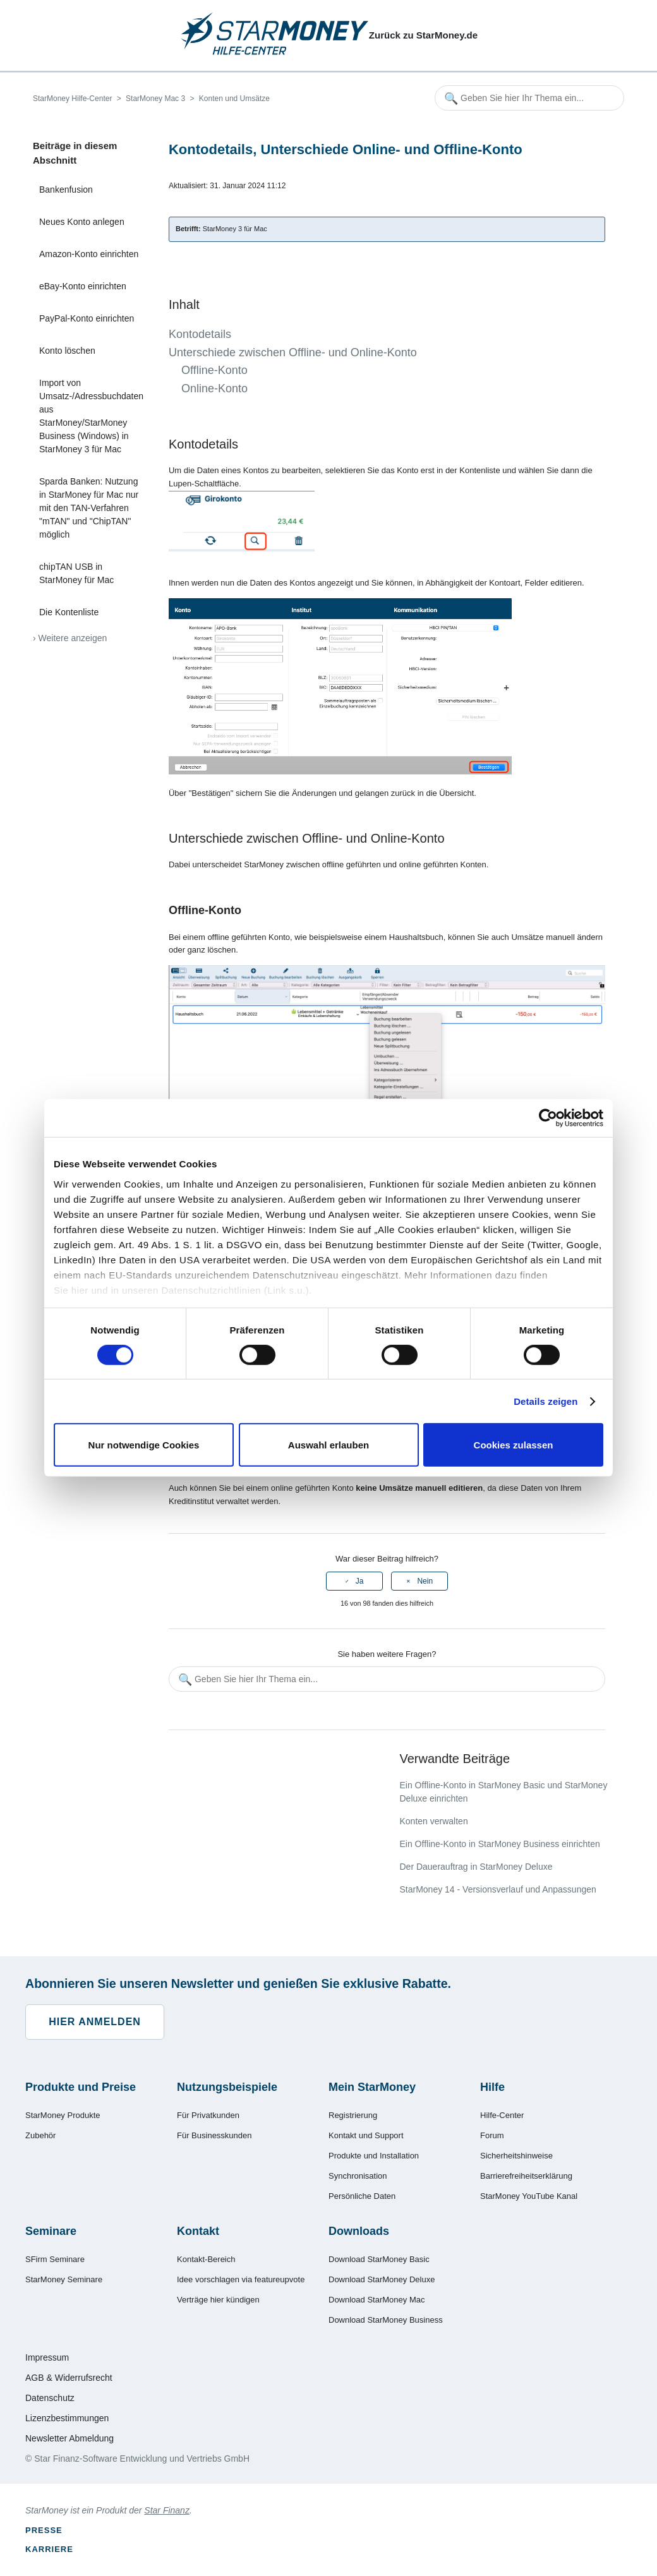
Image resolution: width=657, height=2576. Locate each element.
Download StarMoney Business (385, 2320)
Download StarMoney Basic (379, 2259)
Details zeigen (545, 1401)
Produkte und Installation (373, 2155)
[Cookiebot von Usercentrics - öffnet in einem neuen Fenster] (548, 1118)
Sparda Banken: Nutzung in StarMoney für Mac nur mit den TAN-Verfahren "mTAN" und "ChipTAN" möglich (88, 507)
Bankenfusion (66, 189)
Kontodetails (200, 334)
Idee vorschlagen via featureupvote (240, 2279)
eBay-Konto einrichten (82, 286)
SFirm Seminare (55, 2259)
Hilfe (492, 2087)
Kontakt (198, 2231)
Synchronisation (357, 2176)
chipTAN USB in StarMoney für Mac (76, 573)
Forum (492, 2135)
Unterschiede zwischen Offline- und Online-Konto (293, 352)
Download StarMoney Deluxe (381, 2279)
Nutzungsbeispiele (227, 2087)
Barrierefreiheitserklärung (526, 2176)
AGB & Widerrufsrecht (68, 2378)
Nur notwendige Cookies (144, 1445)
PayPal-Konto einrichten (86, 318)
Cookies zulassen (513, 1445)
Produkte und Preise (80, 2087)
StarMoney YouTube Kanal (528, 2196)
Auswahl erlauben (328, 1445)
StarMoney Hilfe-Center (72, 98)
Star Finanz (167, 2510)
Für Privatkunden (208, 2115)
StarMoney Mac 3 (155, 98)
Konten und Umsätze (234, 98)
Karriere (49, 2549)
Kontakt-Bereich (206, 2259)
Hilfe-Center (502, 2115)
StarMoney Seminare (63, 2279)
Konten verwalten (433, 1821)
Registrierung (352, 2115)
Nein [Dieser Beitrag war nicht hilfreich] (425, 1581)
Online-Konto (214, 388)
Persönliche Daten (361, 2196)
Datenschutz (50, 2398)
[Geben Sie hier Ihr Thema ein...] (529, 98)
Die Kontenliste (69, 612)
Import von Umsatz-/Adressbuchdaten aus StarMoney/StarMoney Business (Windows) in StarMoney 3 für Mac (91, 416)
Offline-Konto (214, 370)
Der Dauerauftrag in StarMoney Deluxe (475, 1867)
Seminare (50, 2231)
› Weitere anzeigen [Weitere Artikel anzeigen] (70, 638)
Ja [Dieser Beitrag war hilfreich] (360, 1581)
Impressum (47, 2357)
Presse (44, 2530)
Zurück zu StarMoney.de (423, 35)
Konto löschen (67, 351)
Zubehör (40, 2135)
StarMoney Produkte (62, 2115)
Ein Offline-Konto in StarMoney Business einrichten (499, 1844)
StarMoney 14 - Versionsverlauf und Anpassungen (497, 1889)
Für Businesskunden (214, 2135)
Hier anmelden (95, 2021)
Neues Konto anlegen (81, 222)
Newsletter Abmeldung (69, 2438)
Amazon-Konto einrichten (88, 254)
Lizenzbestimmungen (67, 2418)
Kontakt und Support (366, 2135)
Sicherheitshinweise (516, 2155)
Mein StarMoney (372, 2087)
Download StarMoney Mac (376, 2299)
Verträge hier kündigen (218, 2299)
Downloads (358, 2231)
